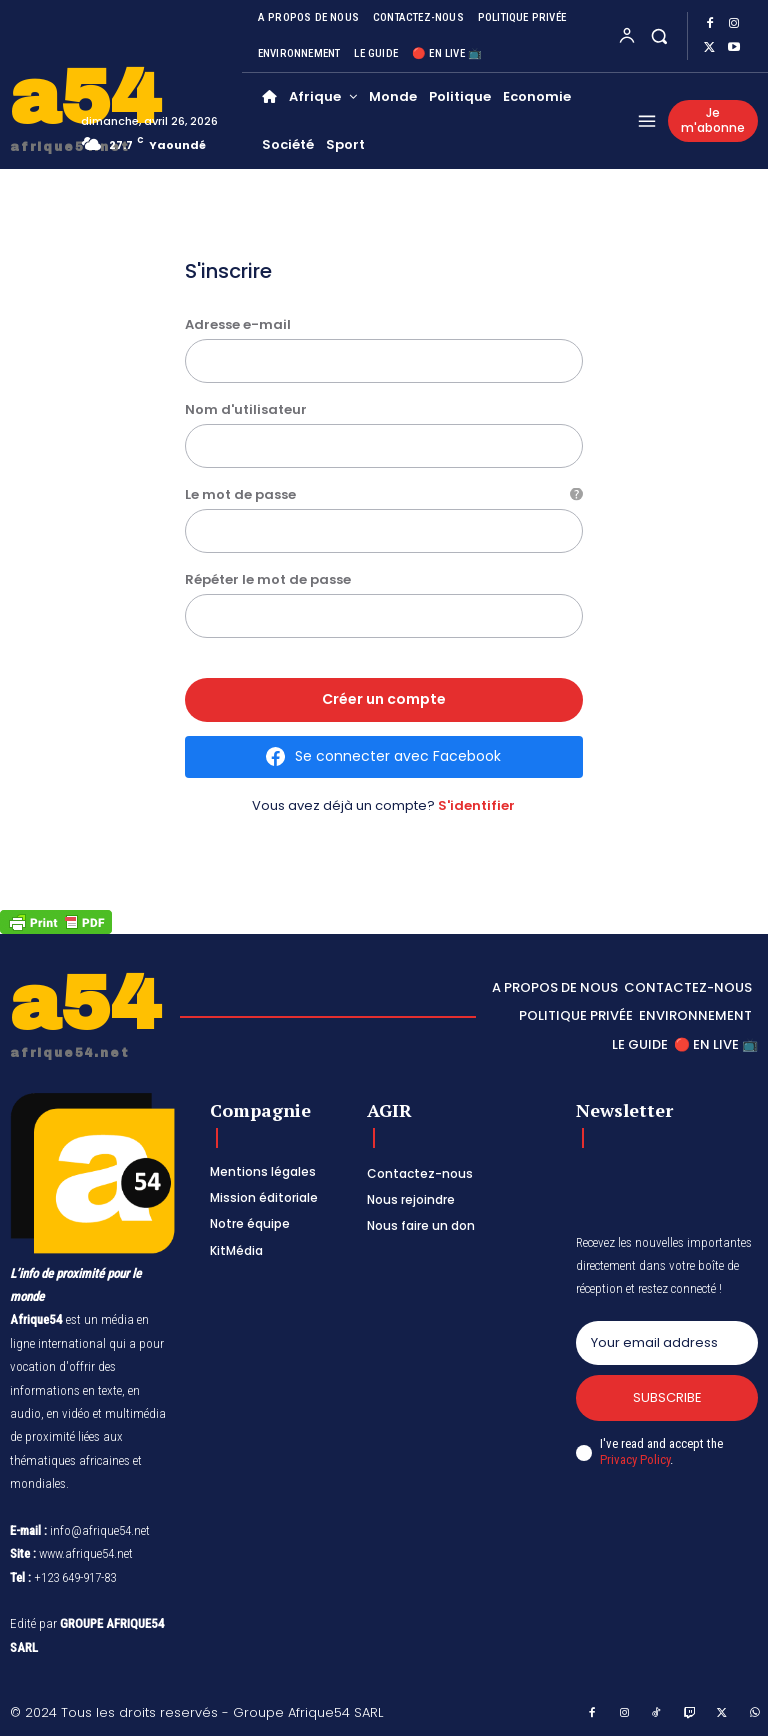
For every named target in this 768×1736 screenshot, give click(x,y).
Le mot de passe (384, 494)
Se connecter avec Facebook (398, 756)
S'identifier (476, 805)
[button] (659, 35)
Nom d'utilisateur (246, 409)
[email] (667, 1343)
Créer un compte (384, 699)
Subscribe (667, 1397)
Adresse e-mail (238, 324)
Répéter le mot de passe (268, 579)
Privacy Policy (635, 1460)
